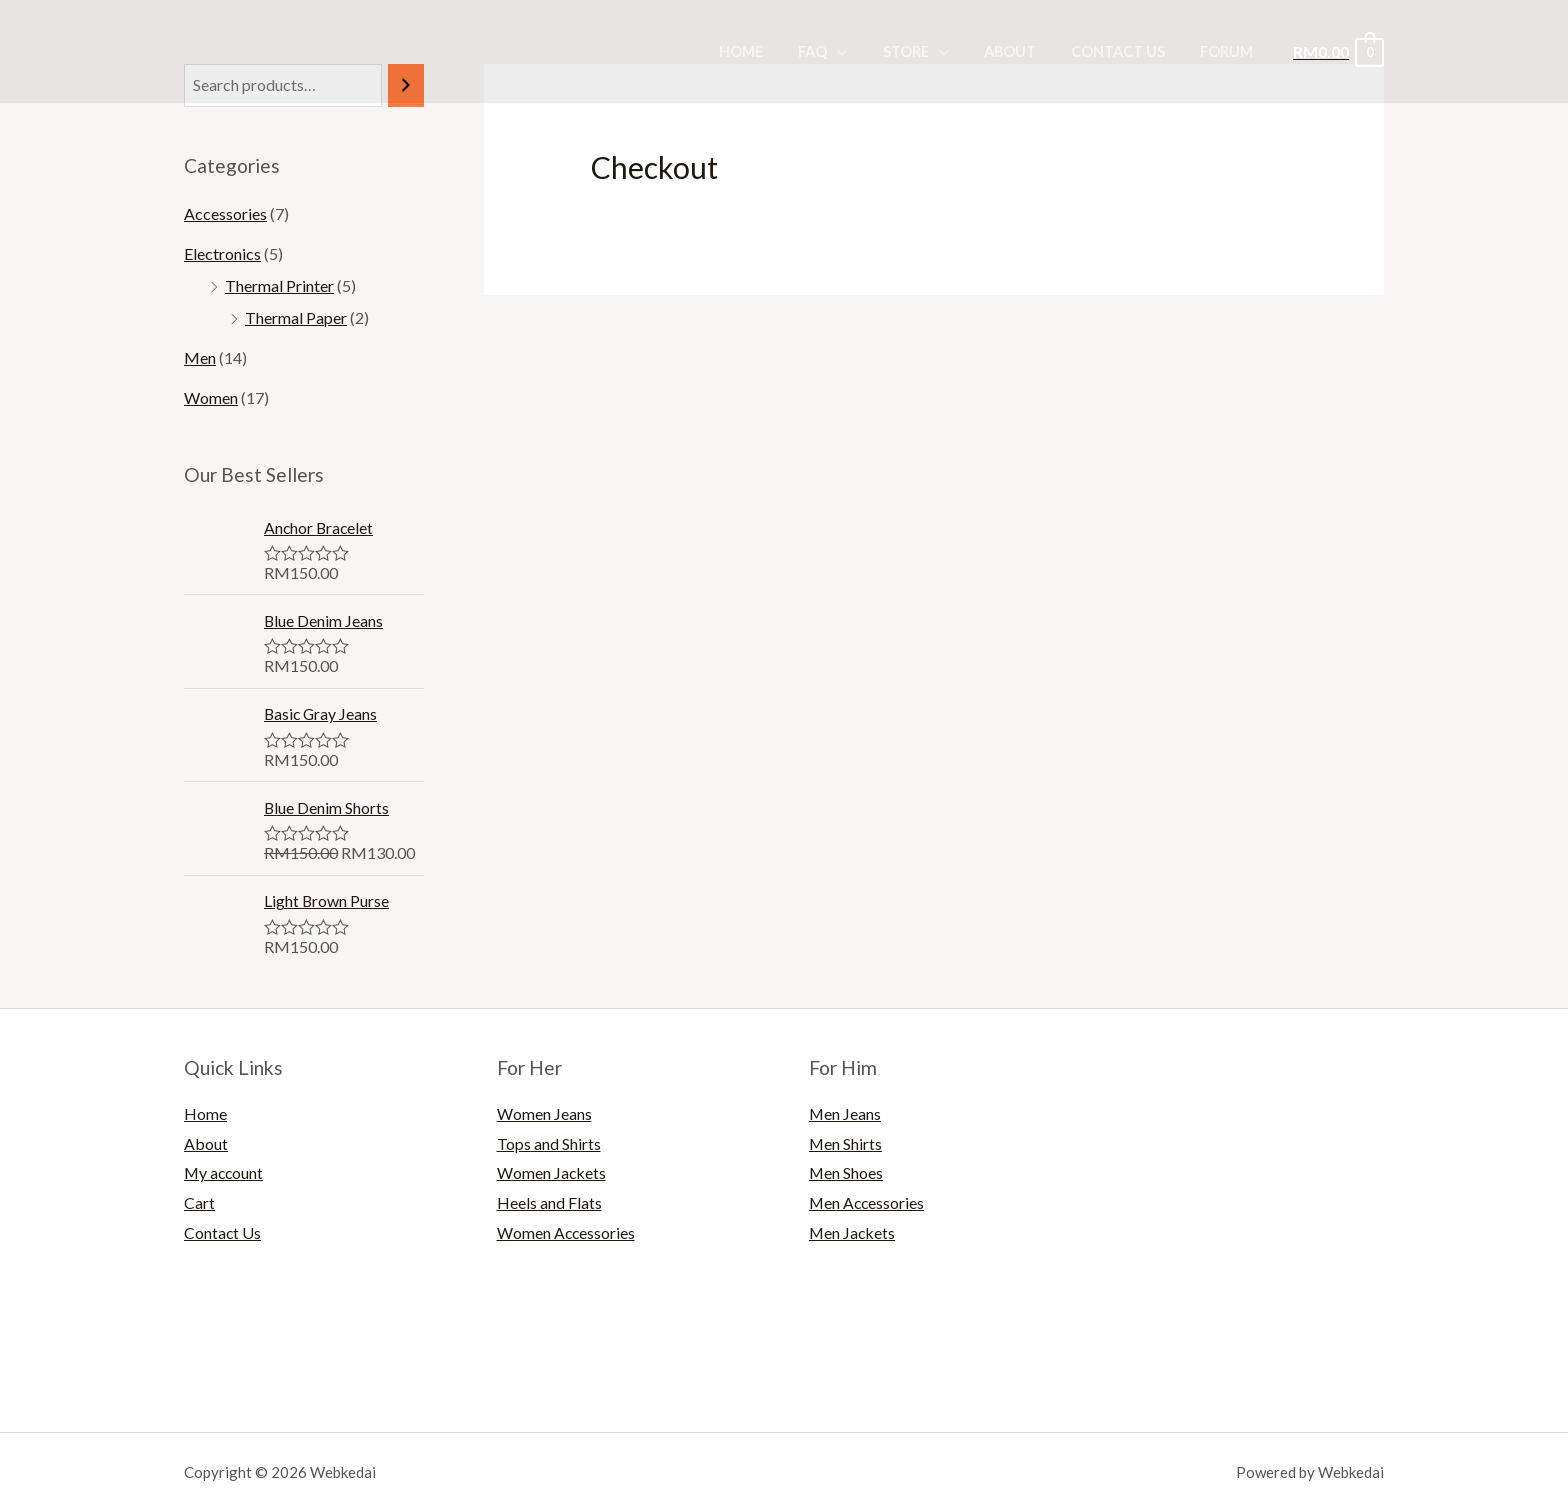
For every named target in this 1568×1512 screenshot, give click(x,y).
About (1026, 51)
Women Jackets (552, 1172)
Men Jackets (853, 1232)
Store (928, 51)
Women (211, 397)
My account (225, 1172)
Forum (1230, 51)
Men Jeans (845, 1113)
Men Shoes (846, 1172)
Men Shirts (846, 1143)
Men (200, 357)
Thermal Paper (296, 317)
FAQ (842, 51)
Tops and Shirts (549, 1143)
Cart (199, 1202)
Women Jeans (544, 1113)
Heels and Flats (549, 1202)
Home (777, 51)
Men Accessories (868, 1202)
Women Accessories (567, 1232)
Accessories (225, 213)
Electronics (222, 253)
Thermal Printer (279, 285)
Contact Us (1128, 51)
